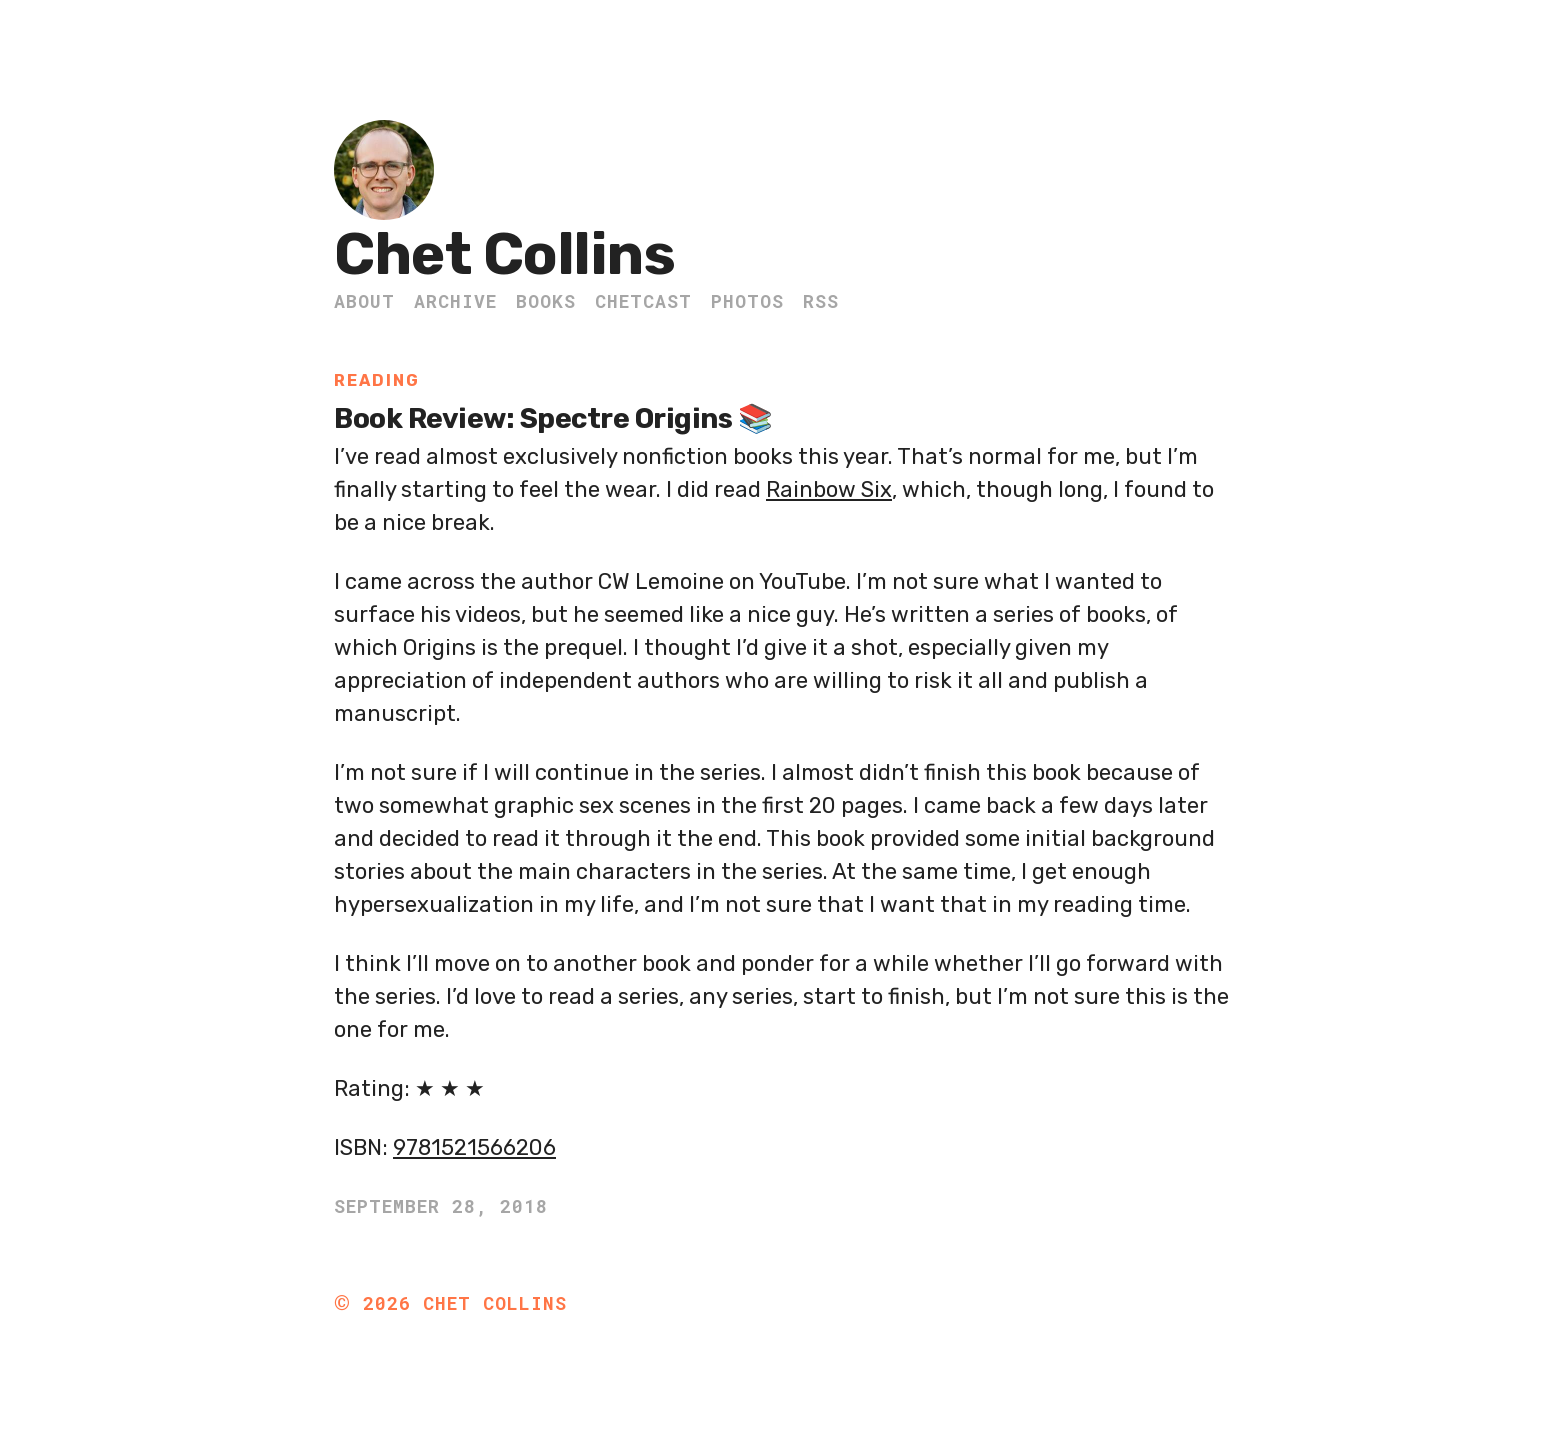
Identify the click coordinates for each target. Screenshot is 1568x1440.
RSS (821, 301)
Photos (747, 301)
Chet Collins (504, 254)
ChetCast (643, 301)
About (364, 301)
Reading (377, 380)
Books (546, 301)
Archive (455, 301)
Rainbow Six (829, 489)
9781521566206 (474, 1147)
